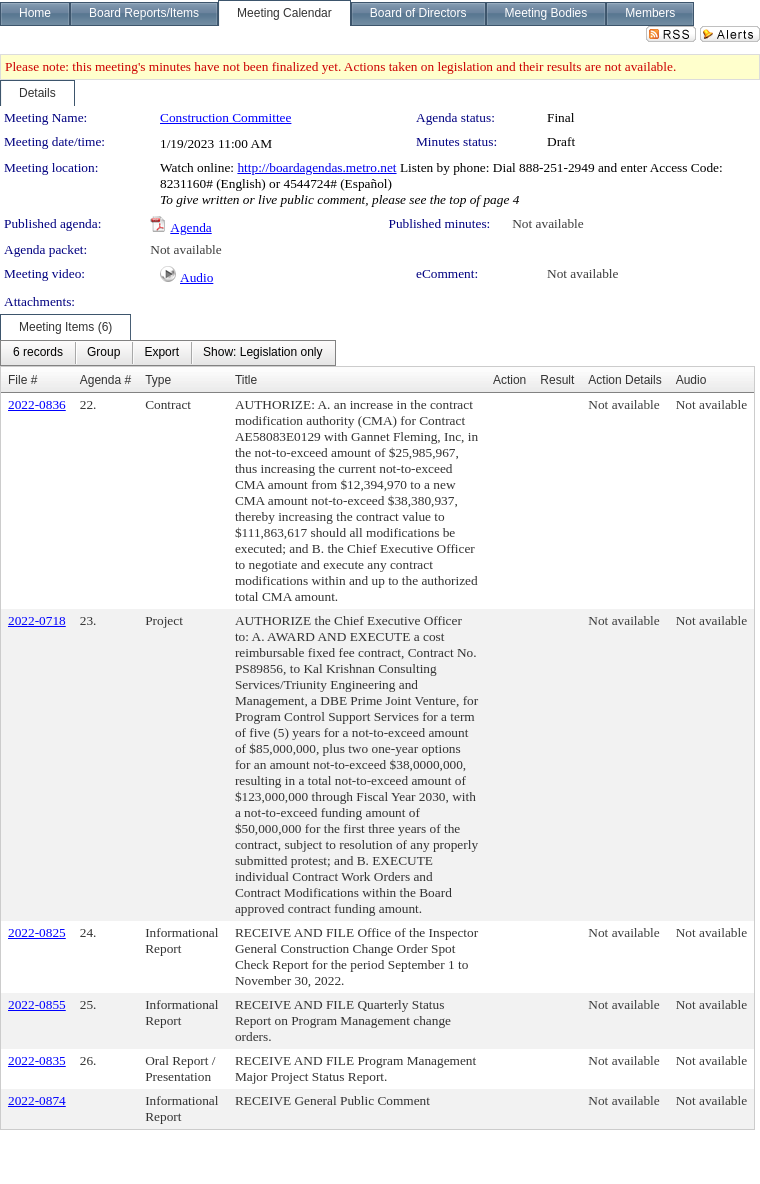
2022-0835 (37, 1060)
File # (22, 380)
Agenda (190, 227)
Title (246, 380)
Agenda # (105, 380)
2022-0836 (37, 404)
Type (158, 380)
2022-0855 (37, 1004)
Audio (196, 277)
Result (557, 380)
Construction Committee (225, 117)
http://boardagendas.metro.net (316, 167)
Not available (547, 223)
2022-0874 (37, 1100)
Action (509, 380)
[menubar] (168, 353)
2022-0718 (37, 620)
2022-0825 (37, 932)
